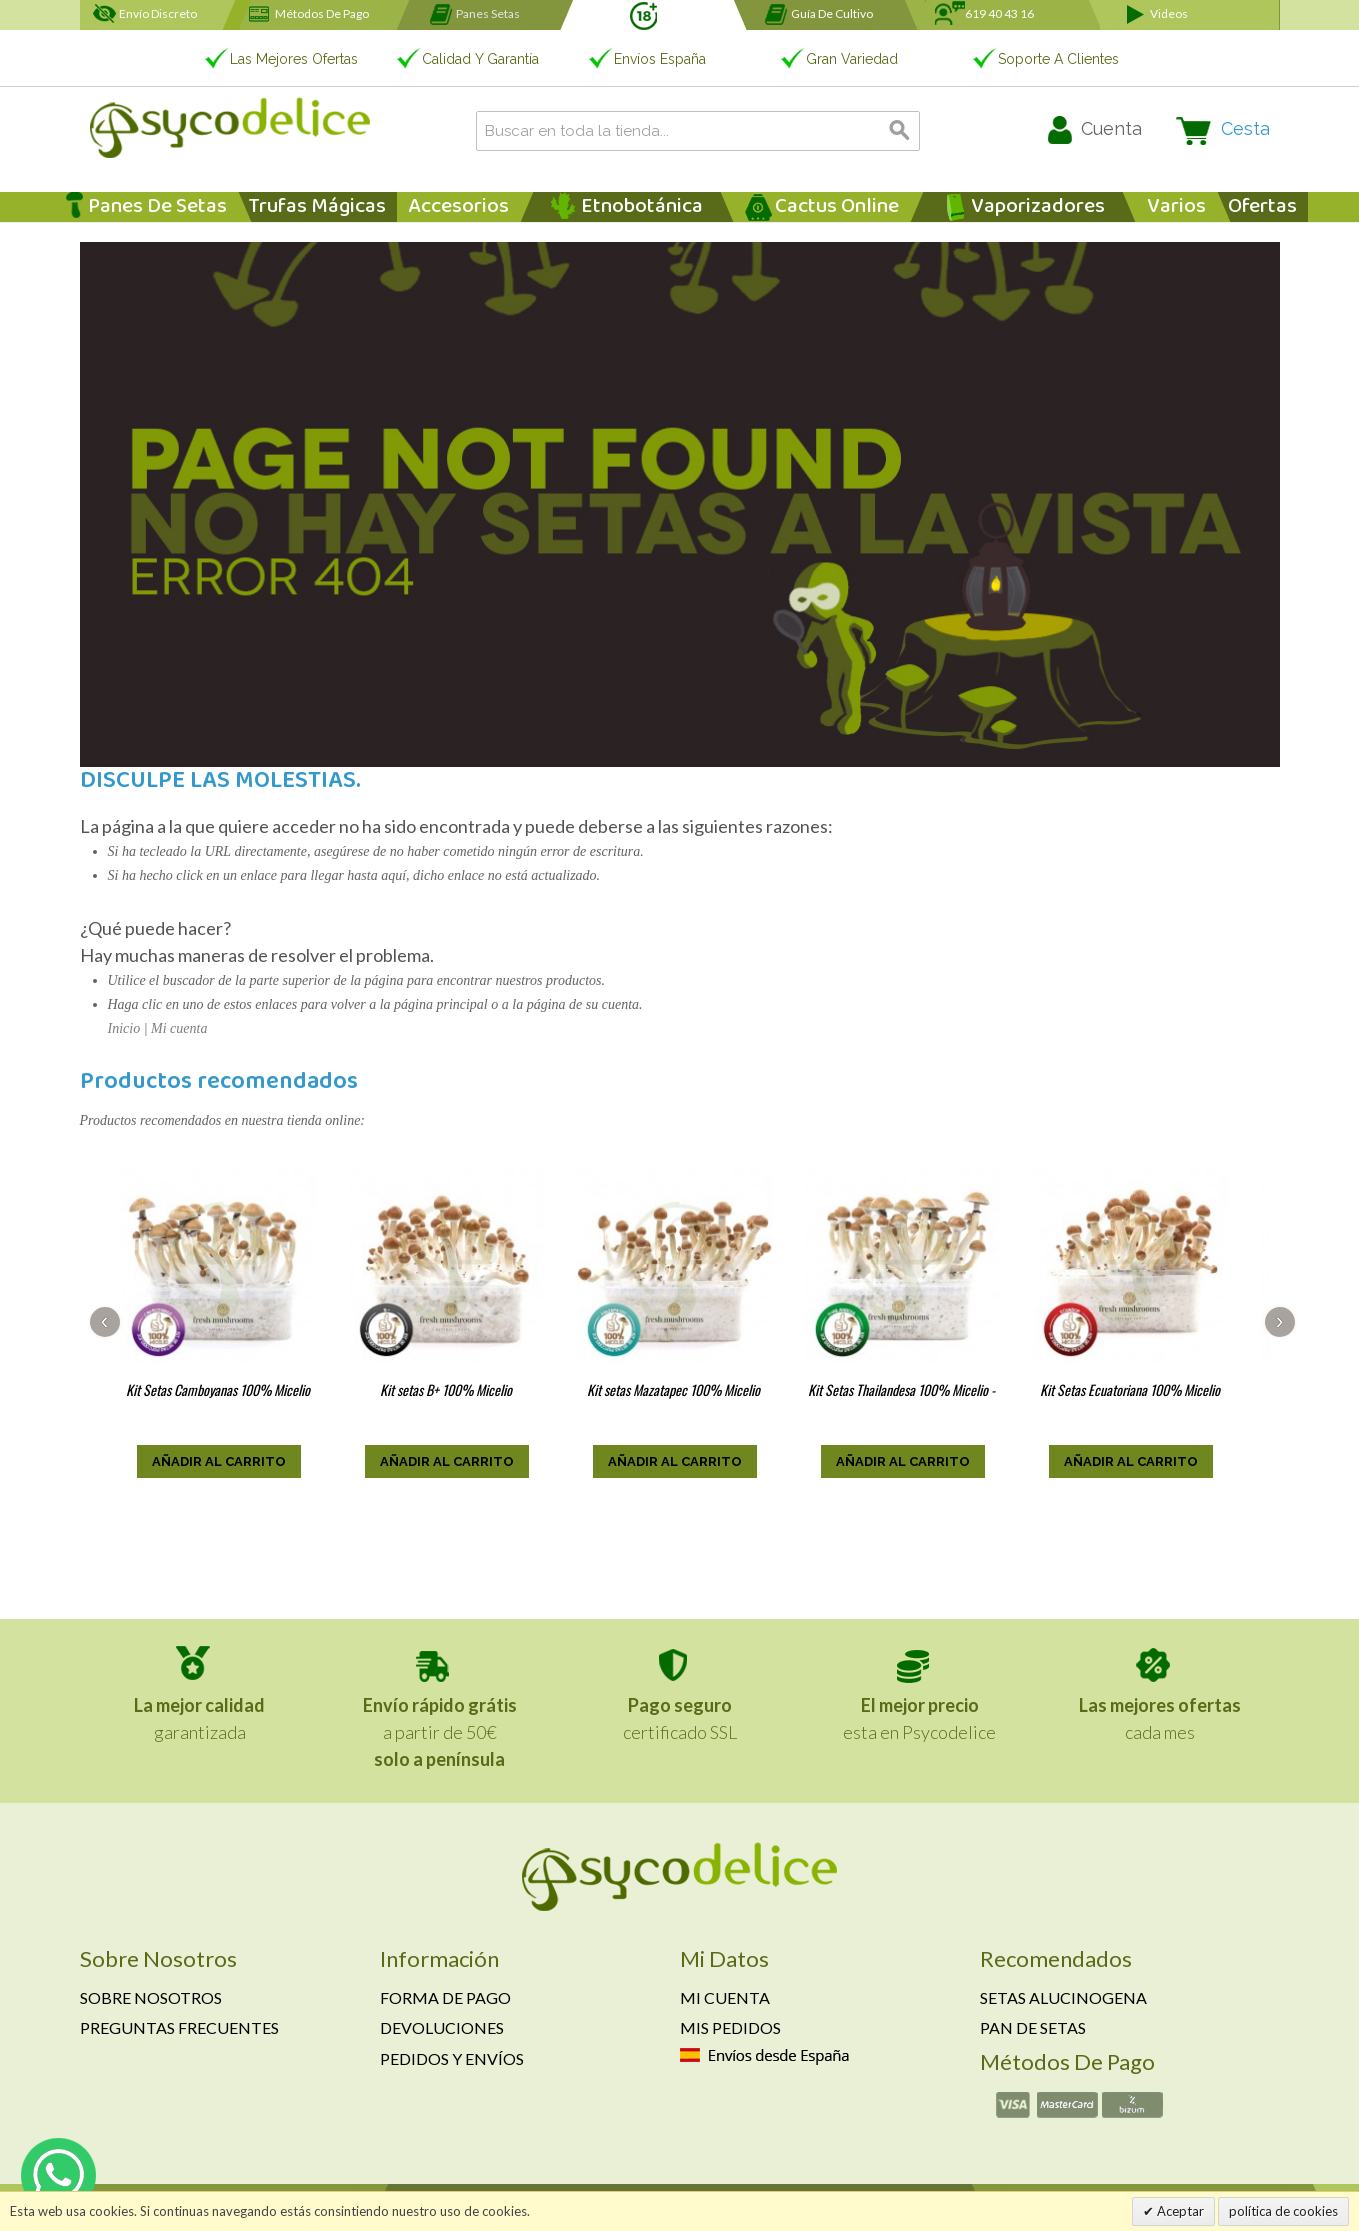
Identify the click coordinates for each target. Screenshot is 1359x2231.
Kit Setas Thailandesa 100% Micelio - (901, 1389)
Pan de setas (1033, 2027)
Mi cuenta (179, 1028)
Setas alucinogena (1063, 1997)
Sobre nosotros (151, 1997)
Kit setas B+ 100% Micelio (446, 1389)
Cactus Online (837, 207)
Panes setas (488, 13)
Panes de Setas (157, 207)
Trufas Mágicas (317, 207)
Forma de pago (445, 1997)
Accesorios (458, 207)
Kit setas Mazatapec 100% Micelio (673, 1389)
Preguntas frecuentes (179, 2027)
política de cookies (1283, 2211)
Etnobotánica (642, 207)
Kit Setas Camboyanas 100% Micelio (218, 1389)
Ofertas (1262, 207)
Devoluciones (442, 2027)
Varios (1176, 207)
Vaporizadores (1038, 207)
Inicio (124, 1028)
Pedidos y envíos (452, 2058)
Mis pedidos (730, 2027)
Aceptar (1179, 2211)
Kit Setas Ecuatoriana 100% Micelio (1130, 1389)
